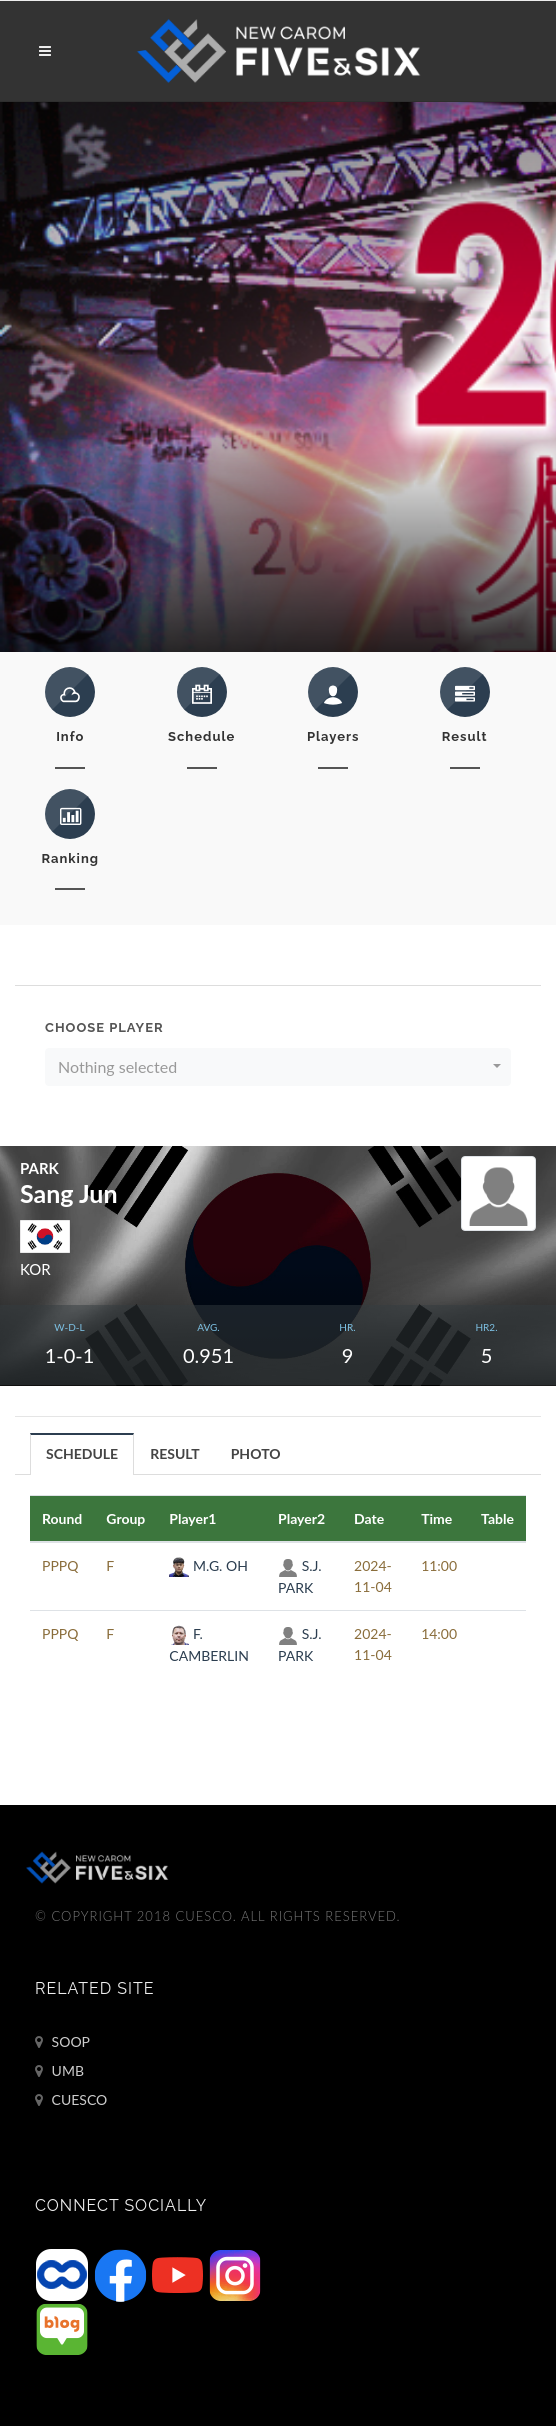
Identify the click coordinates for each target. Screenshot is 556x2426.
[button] (278, 1067)
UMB (59, 2071)
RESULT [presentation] (175, 1453)
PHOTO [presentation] (256, 1453)
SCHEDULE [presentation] (82, 1453)
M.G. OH (208, 1565)
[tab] (82, 1453)
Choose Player (104, 1027)
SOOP (62, 2042)
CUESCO (71, 2100)
